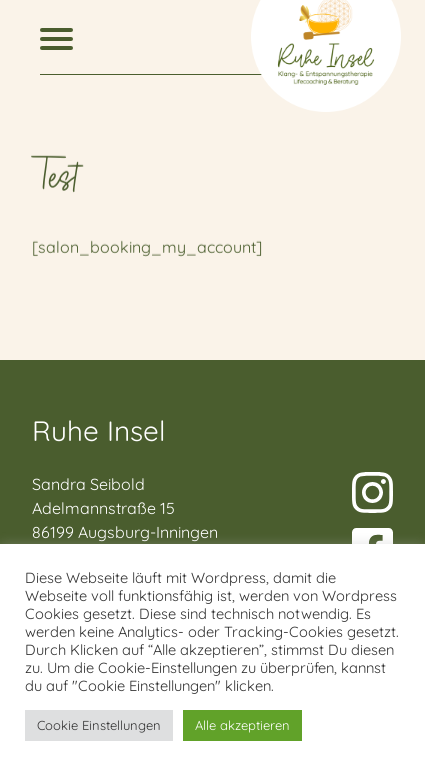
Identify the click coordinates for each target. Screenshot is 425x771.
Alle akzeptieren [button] (242, 725)
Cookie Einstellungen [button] (99, 725)
